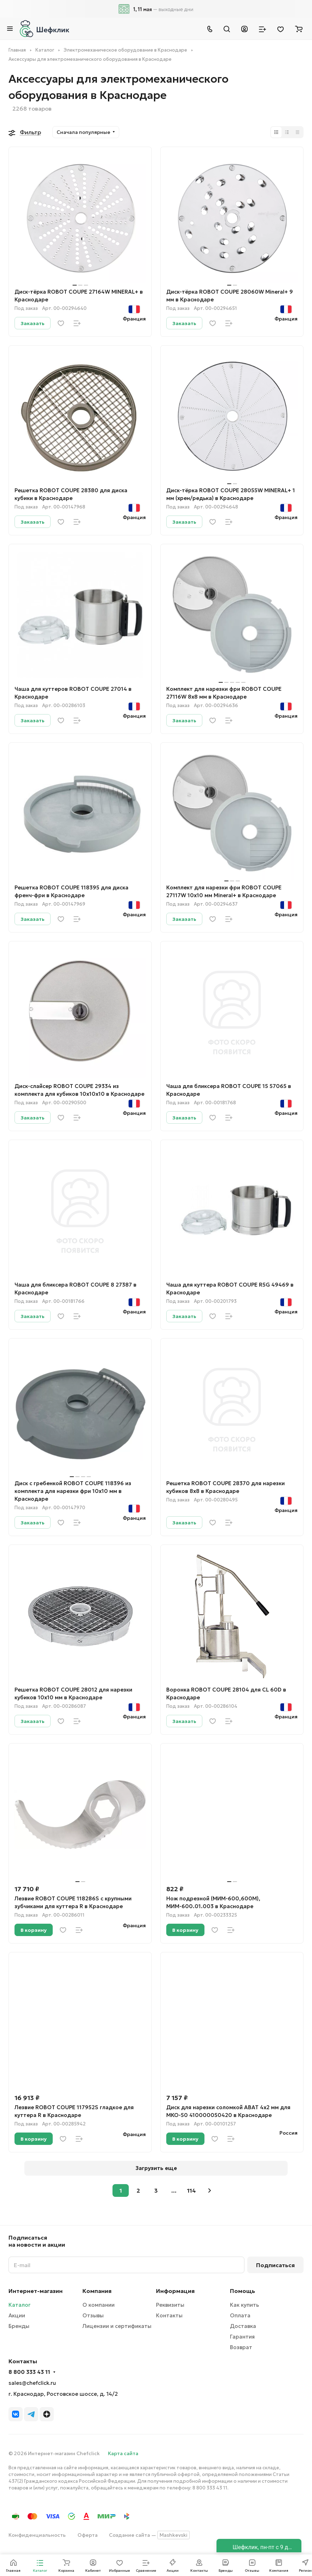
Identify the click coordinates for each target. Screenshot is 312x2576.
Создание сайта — (149, 2535)
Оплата (240, 2315)
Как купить (244, 2304)
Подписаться (275, 2265)
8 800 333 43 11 (29, 2372)
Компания (96, 2290)
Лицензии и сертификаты (116, 2326)
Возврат (241, 2347)
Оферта (87, 2535)
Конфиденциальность (37, 2535)
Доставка (243, 2326)
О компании (98, 2304)
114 (191, 2190)
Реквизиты (170, 2304)
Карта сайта (123, 2453)
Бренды (18, 2326)
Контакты (169, 2315)
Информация (175, 2290)
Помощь (242, 2290)
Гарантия (242, 2336)
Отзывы (93, 2315)
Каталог (19, 2304)
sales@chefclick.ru (32, 2383)
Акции (16, 2315)
